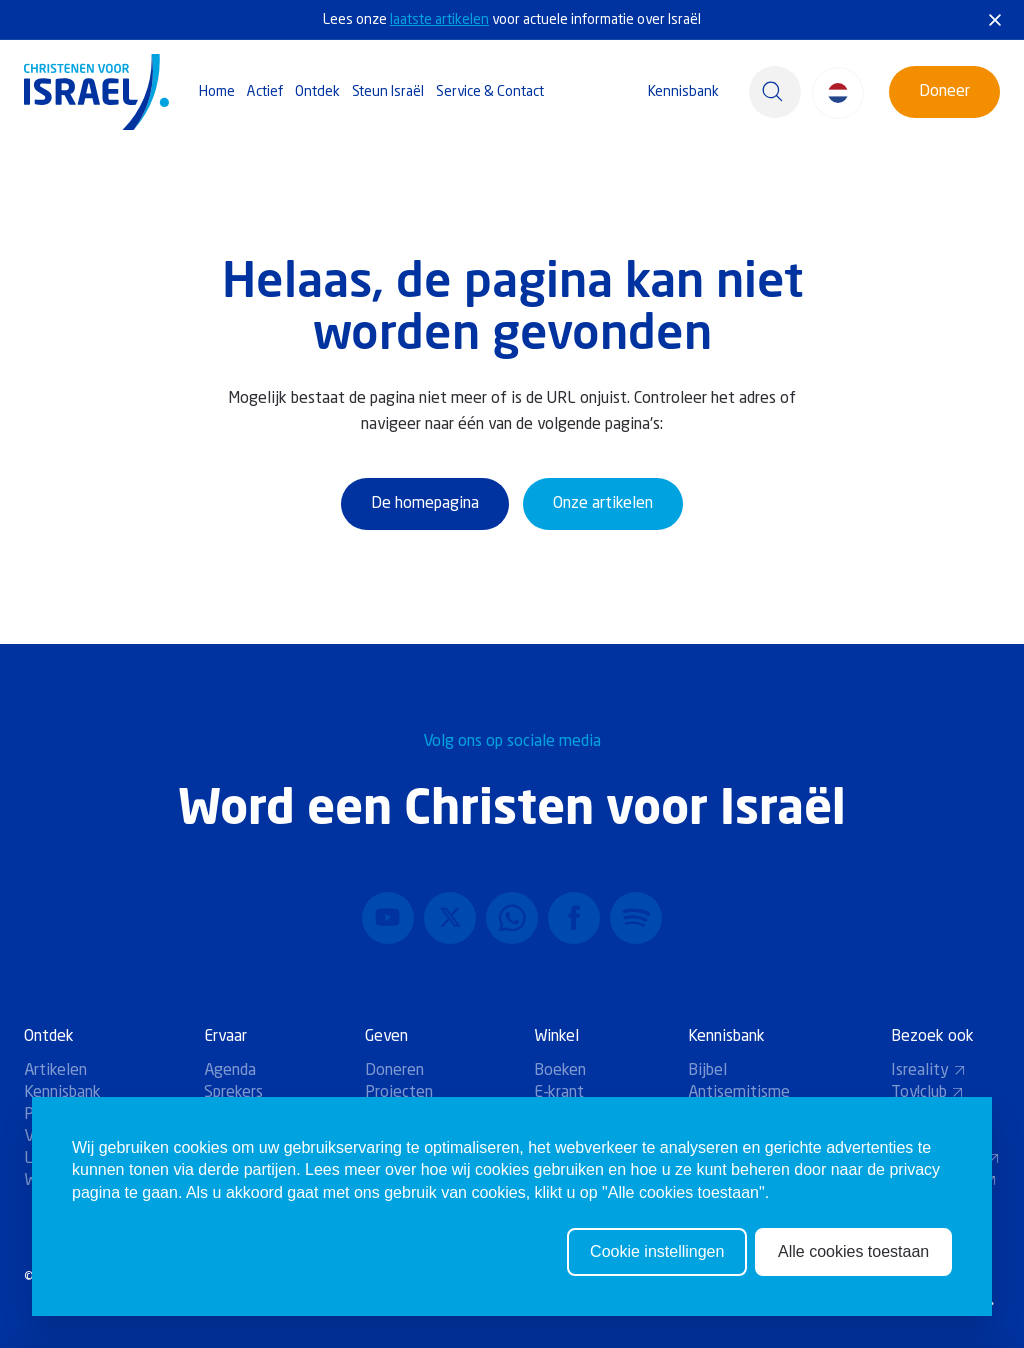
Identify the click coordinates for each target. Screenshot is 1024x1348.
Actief (265, 92)
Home (217, 92)
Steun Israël (388, 92)
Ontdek (317, 92)
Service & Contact (490, 92)
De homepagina (425, 504)
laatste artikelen (439, 20)
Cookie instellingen (657, 1251)
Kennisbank (683, 92)
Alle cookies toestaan (853, 1251)
